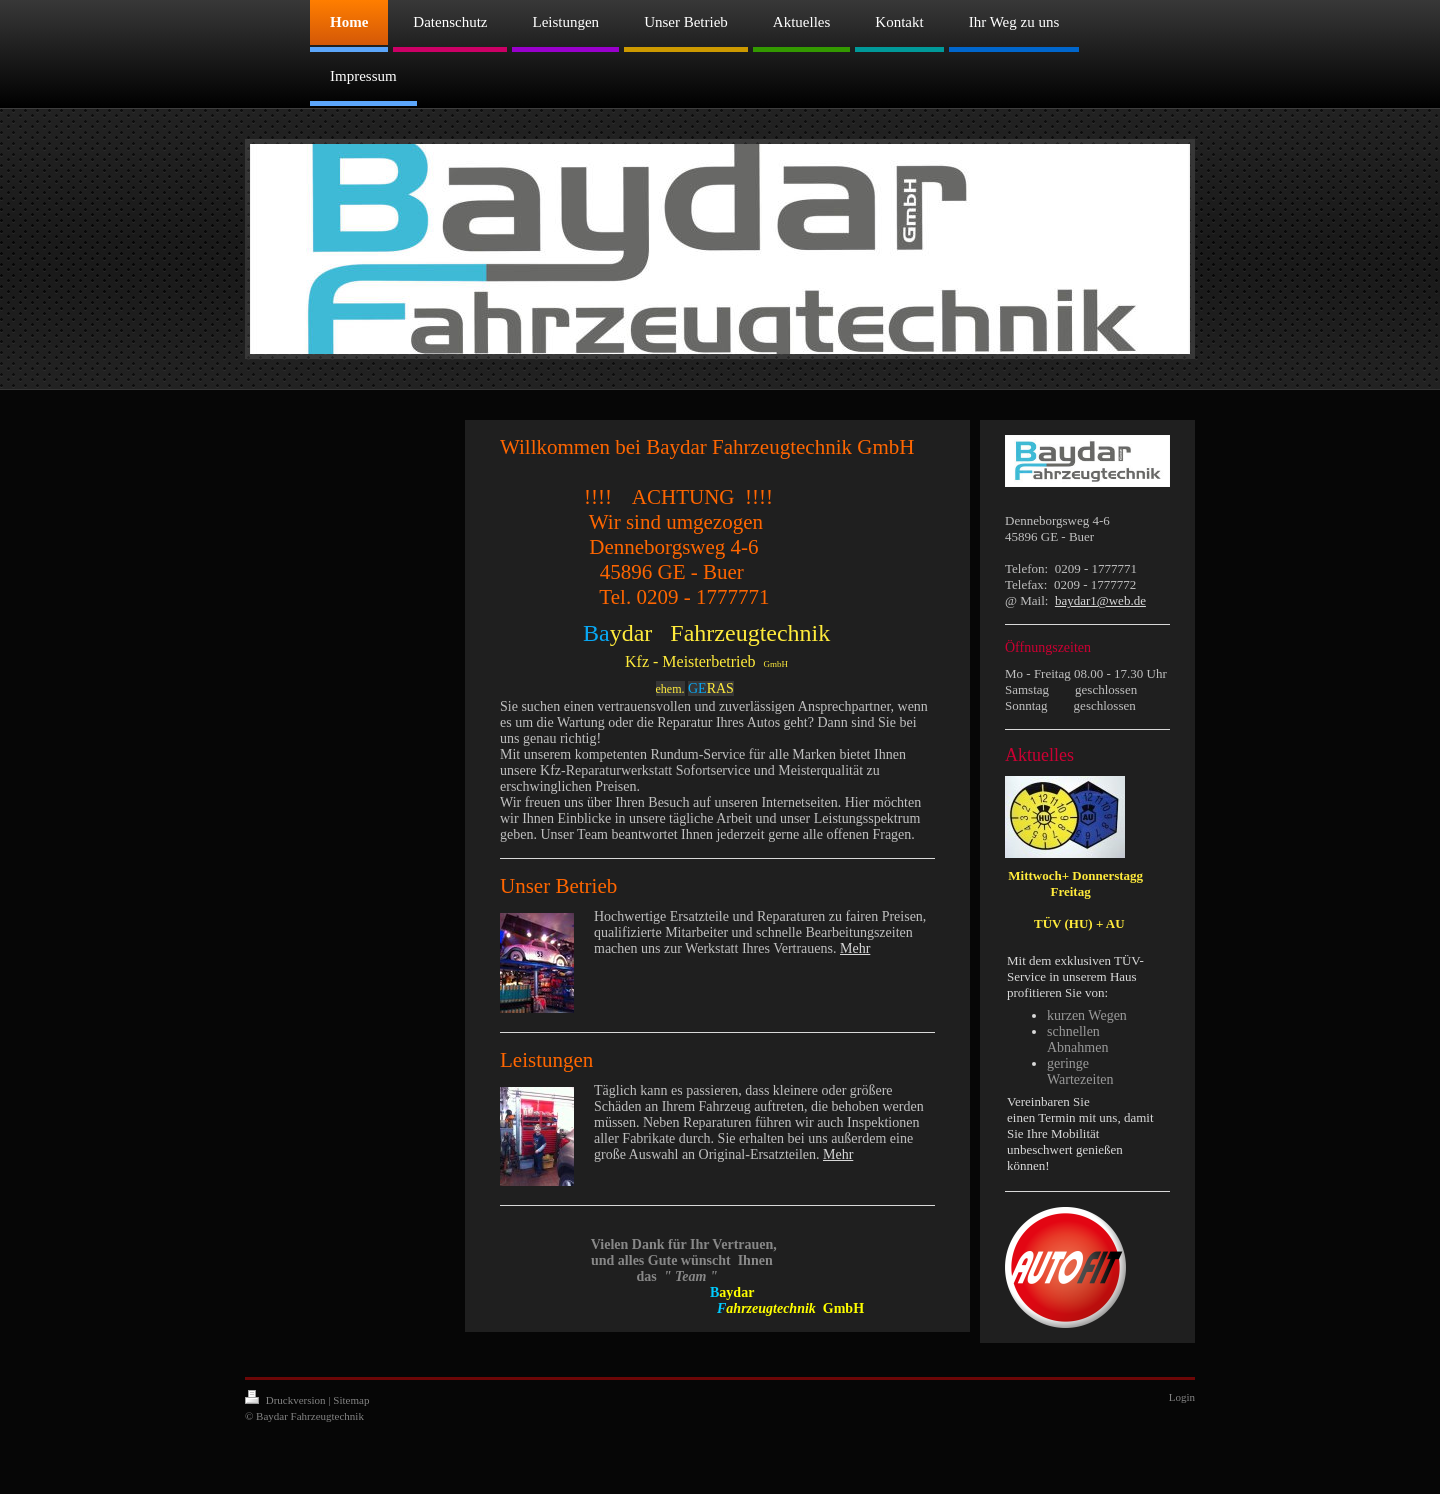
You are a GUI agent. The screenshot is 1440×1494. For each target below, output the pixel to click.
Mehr (855, 948)
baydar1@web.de (1100, 600)
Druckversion (286, 1400)
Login (1182, 1397)
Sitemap (351, 1400)
